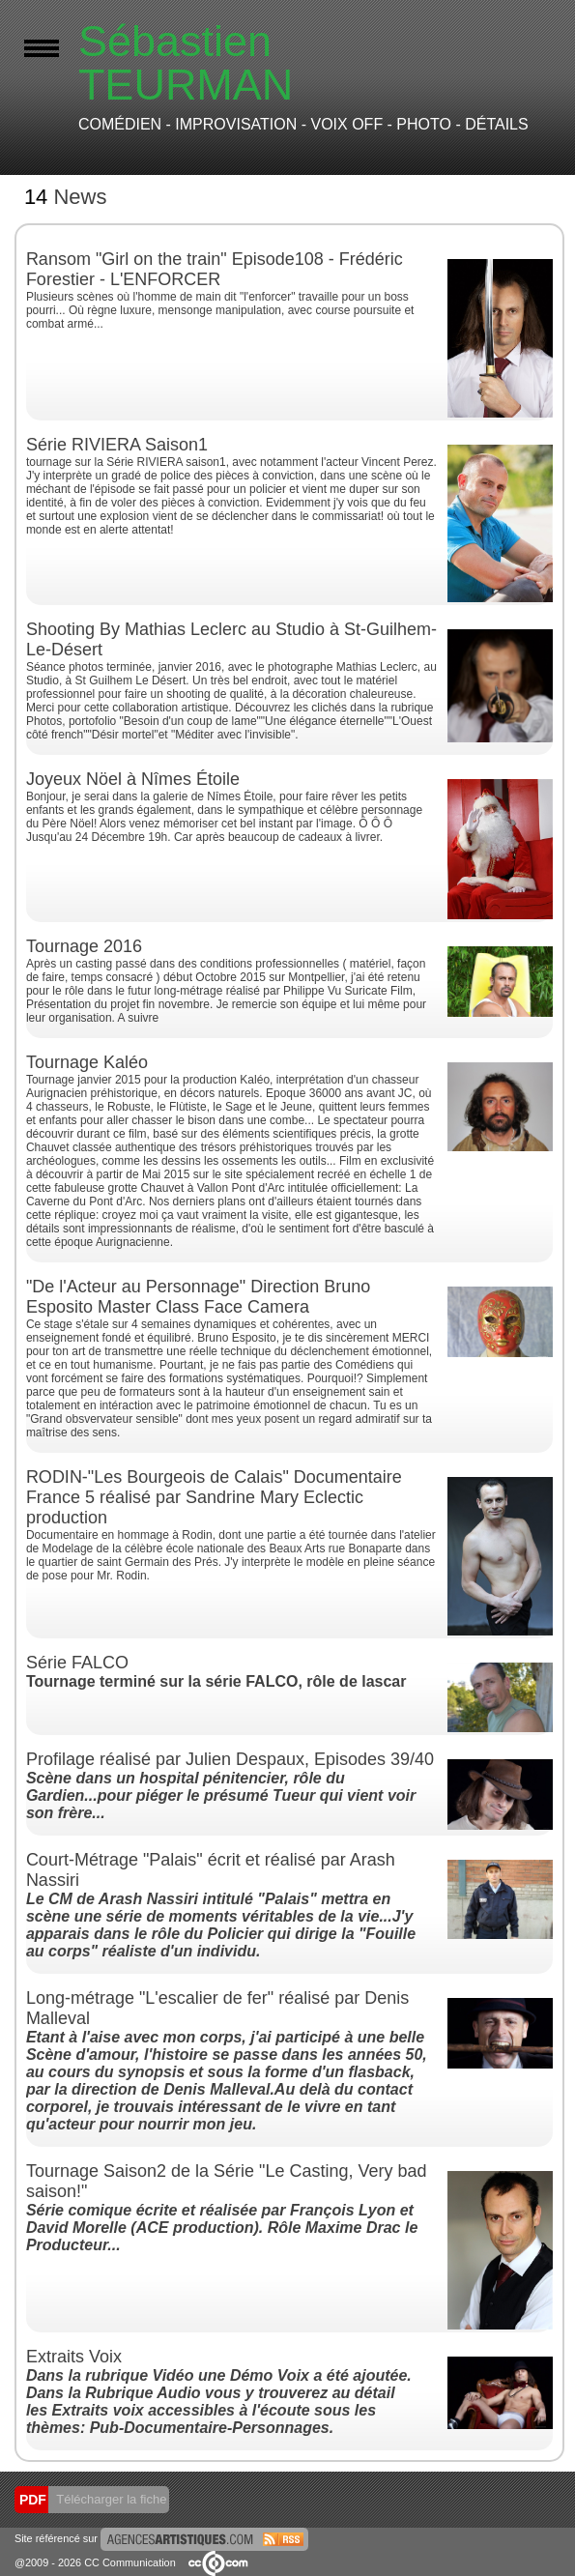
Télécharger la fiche (110, 2499)
